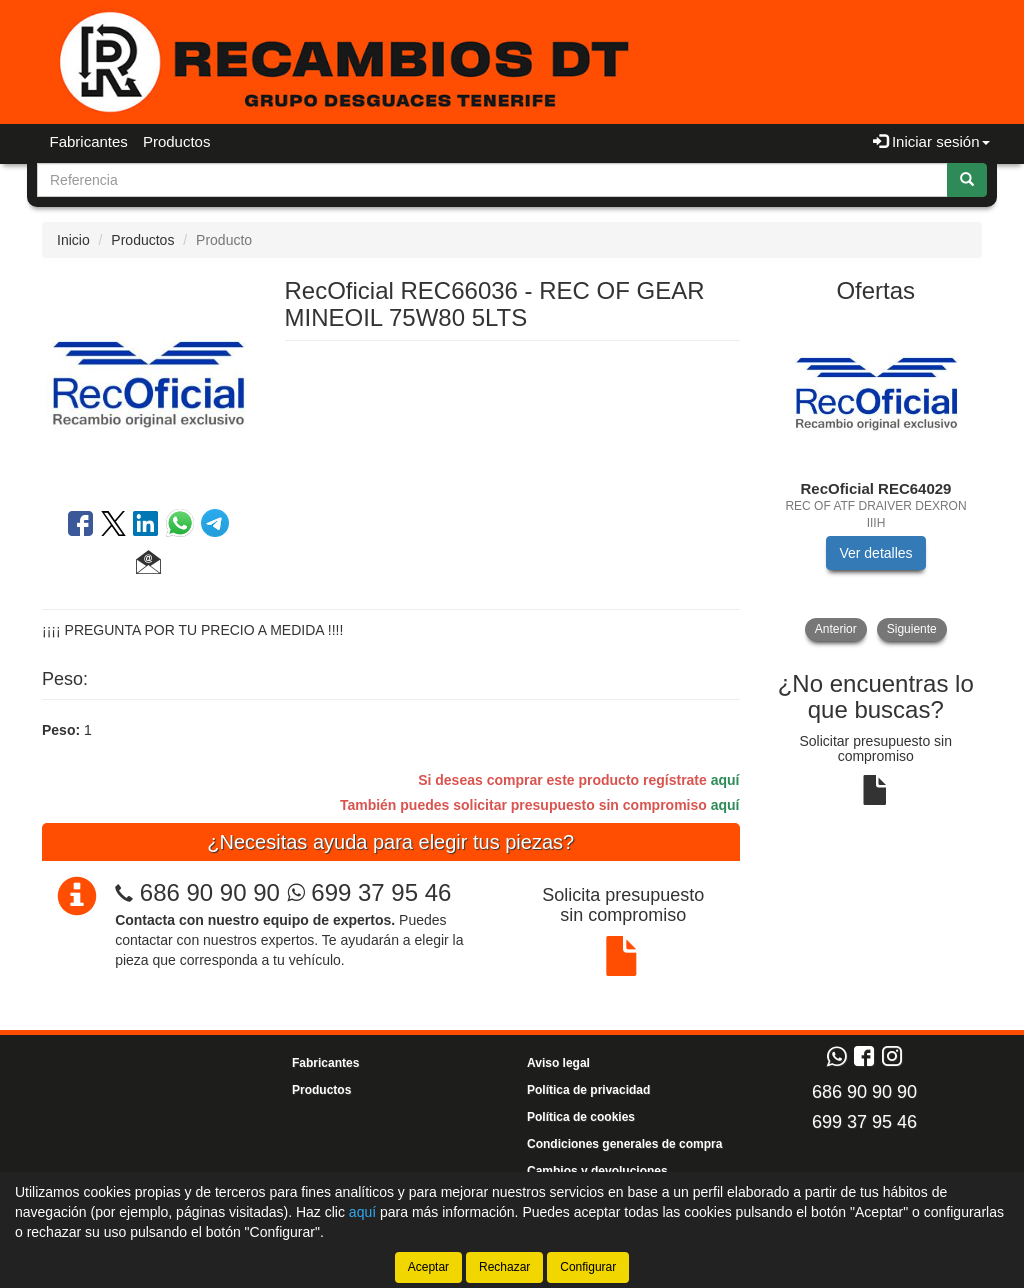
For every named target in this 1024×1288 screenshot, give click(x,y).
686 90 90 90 (210, 892)
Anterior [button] (836, 629)
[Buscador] (492, 180)
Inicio (73, 240)
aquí (725, 780)
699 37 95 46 (369, 892)
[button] (148, 565)
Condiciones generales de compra (624, 1144)
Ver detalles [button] (875, 553)
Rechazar (504, 1267)
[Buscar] (967, 180)
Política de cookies (581, 1117)
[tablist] (876, 480)
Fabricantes (89, 141)
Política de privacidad (588, 1090)
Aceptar (428, 1267)
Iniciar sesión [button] (931, 141)
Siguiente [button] (912, 629)
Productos (177, 141)
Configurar (588, 1267)
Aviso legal (558, 1063)
